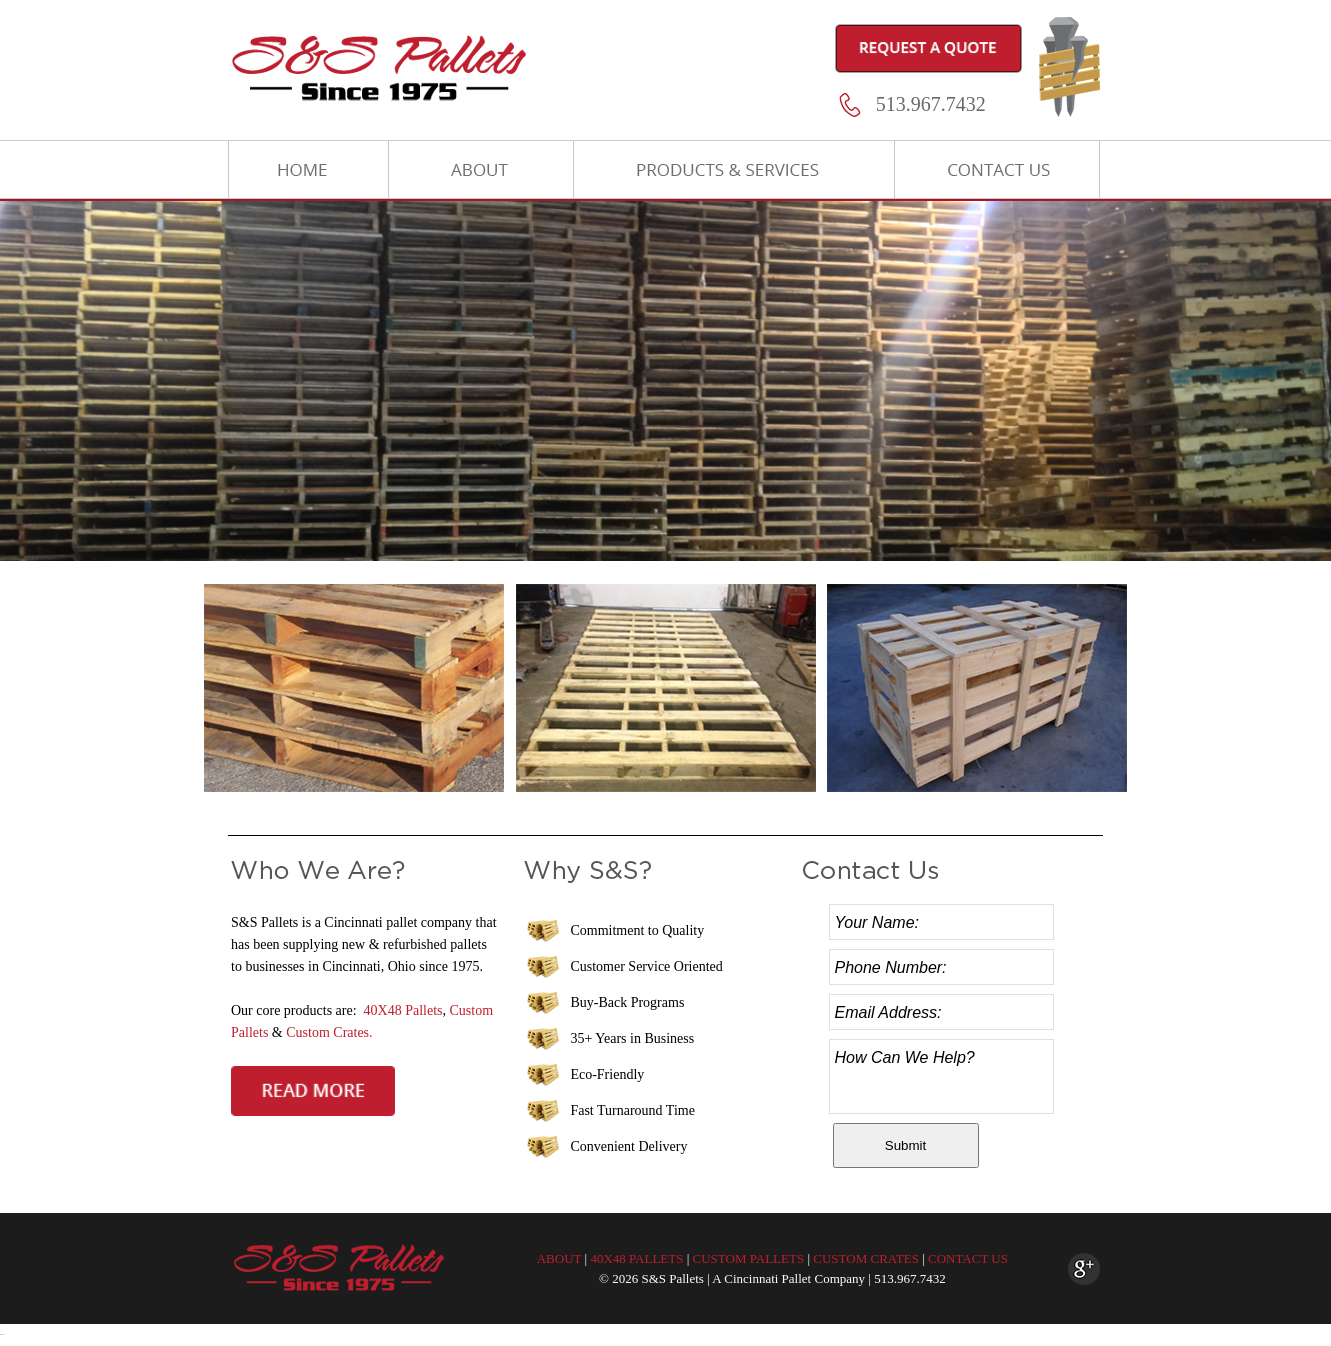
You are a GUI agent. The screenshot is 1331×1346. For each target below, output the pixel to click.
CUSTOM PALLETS (749, 1258)
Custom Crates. (329, 1032)
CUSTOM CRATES (866, 1258)
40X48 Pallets (403, 1010)
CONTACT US (968, 1258)
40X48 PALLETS (636, 1258)
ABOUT (559, 1258)
